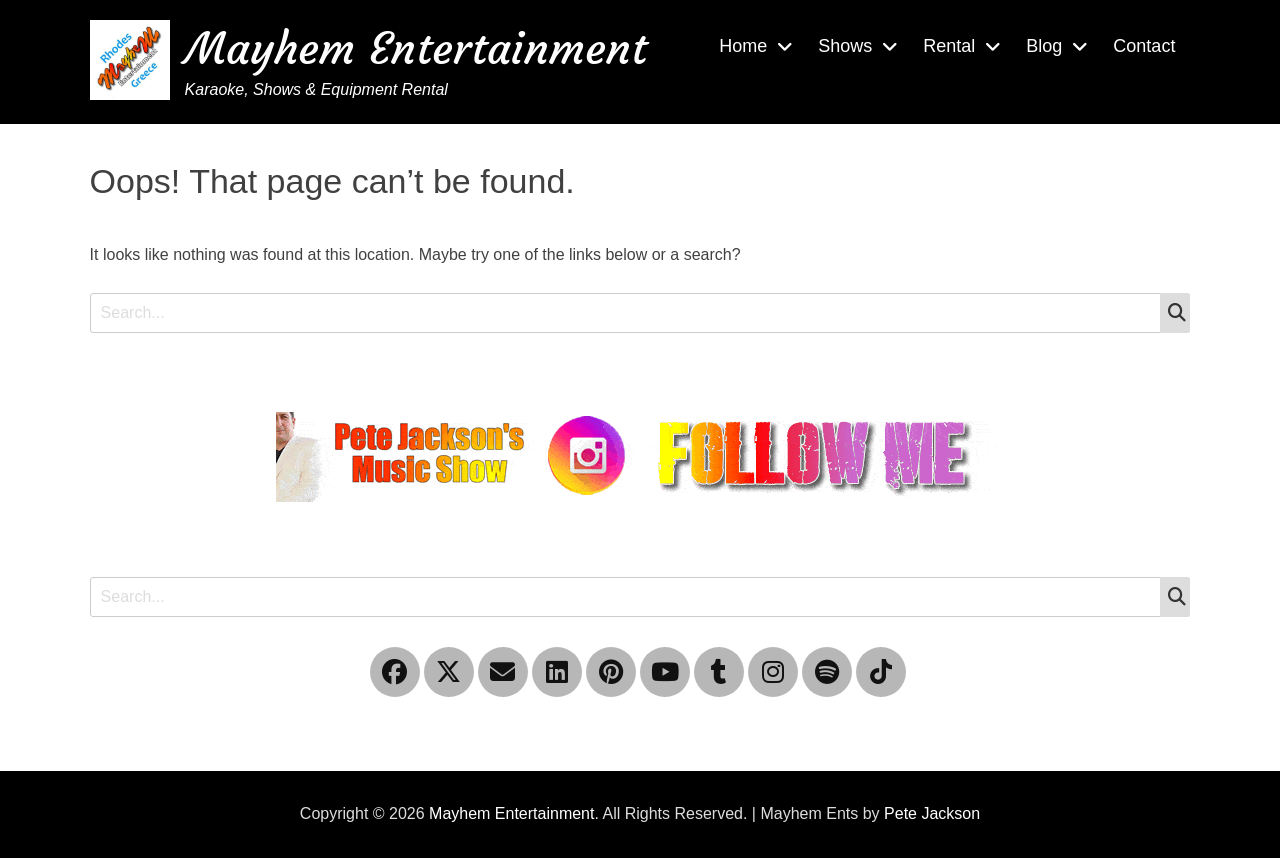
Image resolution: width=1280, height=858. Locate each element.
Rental (949, 46)
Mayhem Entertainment (416, 48)
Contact (1144, 46)
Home (743, 46)
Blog (1044, 46)
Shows (845, 46)
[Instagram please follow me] (640, 455)
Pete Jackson (932, 813)
